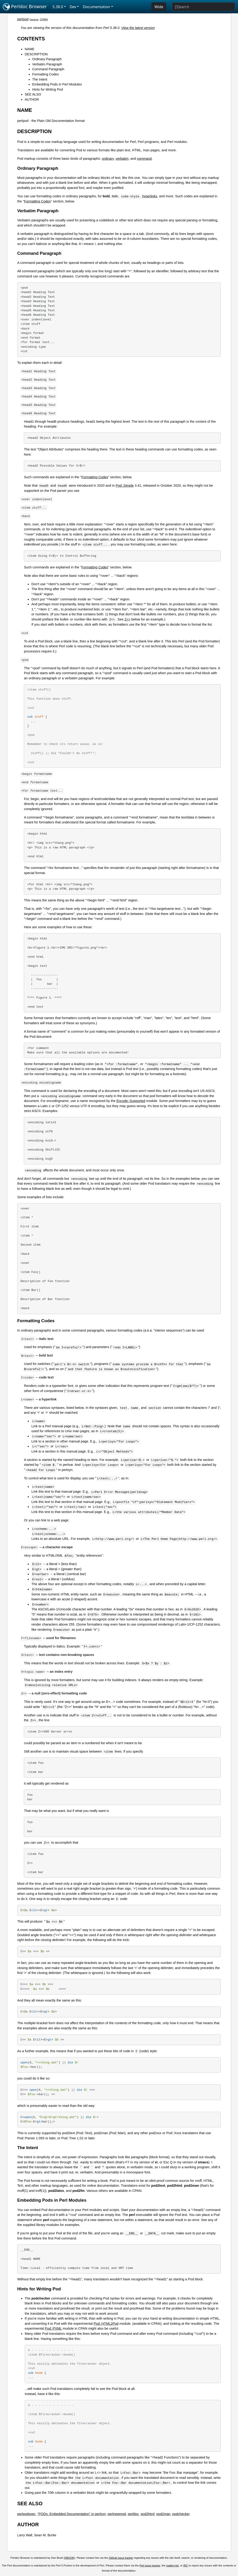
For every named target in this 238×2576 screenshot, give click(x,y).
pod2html (147, 2514)
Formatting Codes (45, 74)
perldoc (133, 2514)
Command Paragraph (48, 69)
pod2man (163, 2514)
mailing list (172, 2565)
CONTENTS (31, 39)
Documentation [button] (96, 6)
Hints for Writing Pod (47, 89)
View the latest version (138, 28)
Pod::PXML (53, 2328)
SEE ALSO (33, 94)
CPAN (43, 19)
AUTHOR (32, 99)
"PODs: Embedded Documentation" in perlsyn (71, 2514)
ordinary (108, 158)
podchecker (180, 2514)
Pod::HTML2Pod (106, 2323)
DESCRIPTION (36, 54)
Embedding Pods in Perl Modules (57, 84)
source (34, 19)
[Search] (203, 6)
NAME (30, 49)
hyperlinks (149, 196)
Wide (158, 6)
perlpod (22, 19)
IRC (185, 2565)
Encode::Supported (130, 1101)
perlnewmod (117, 2514)
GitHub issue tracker (121, 2557)
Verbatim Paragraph (47, 64)
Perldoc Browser (25, 6)
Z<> (127, 619)
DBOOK (69, 2557)
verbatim (122, 158)
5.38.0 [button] (58, 6)
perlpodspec (26, 2514)
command (144, 158)
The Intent (39, 79)
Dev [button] (73, 6)
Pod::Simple (125, 485)
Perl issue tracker (149, 2565)
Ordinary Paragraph (47, 59)
